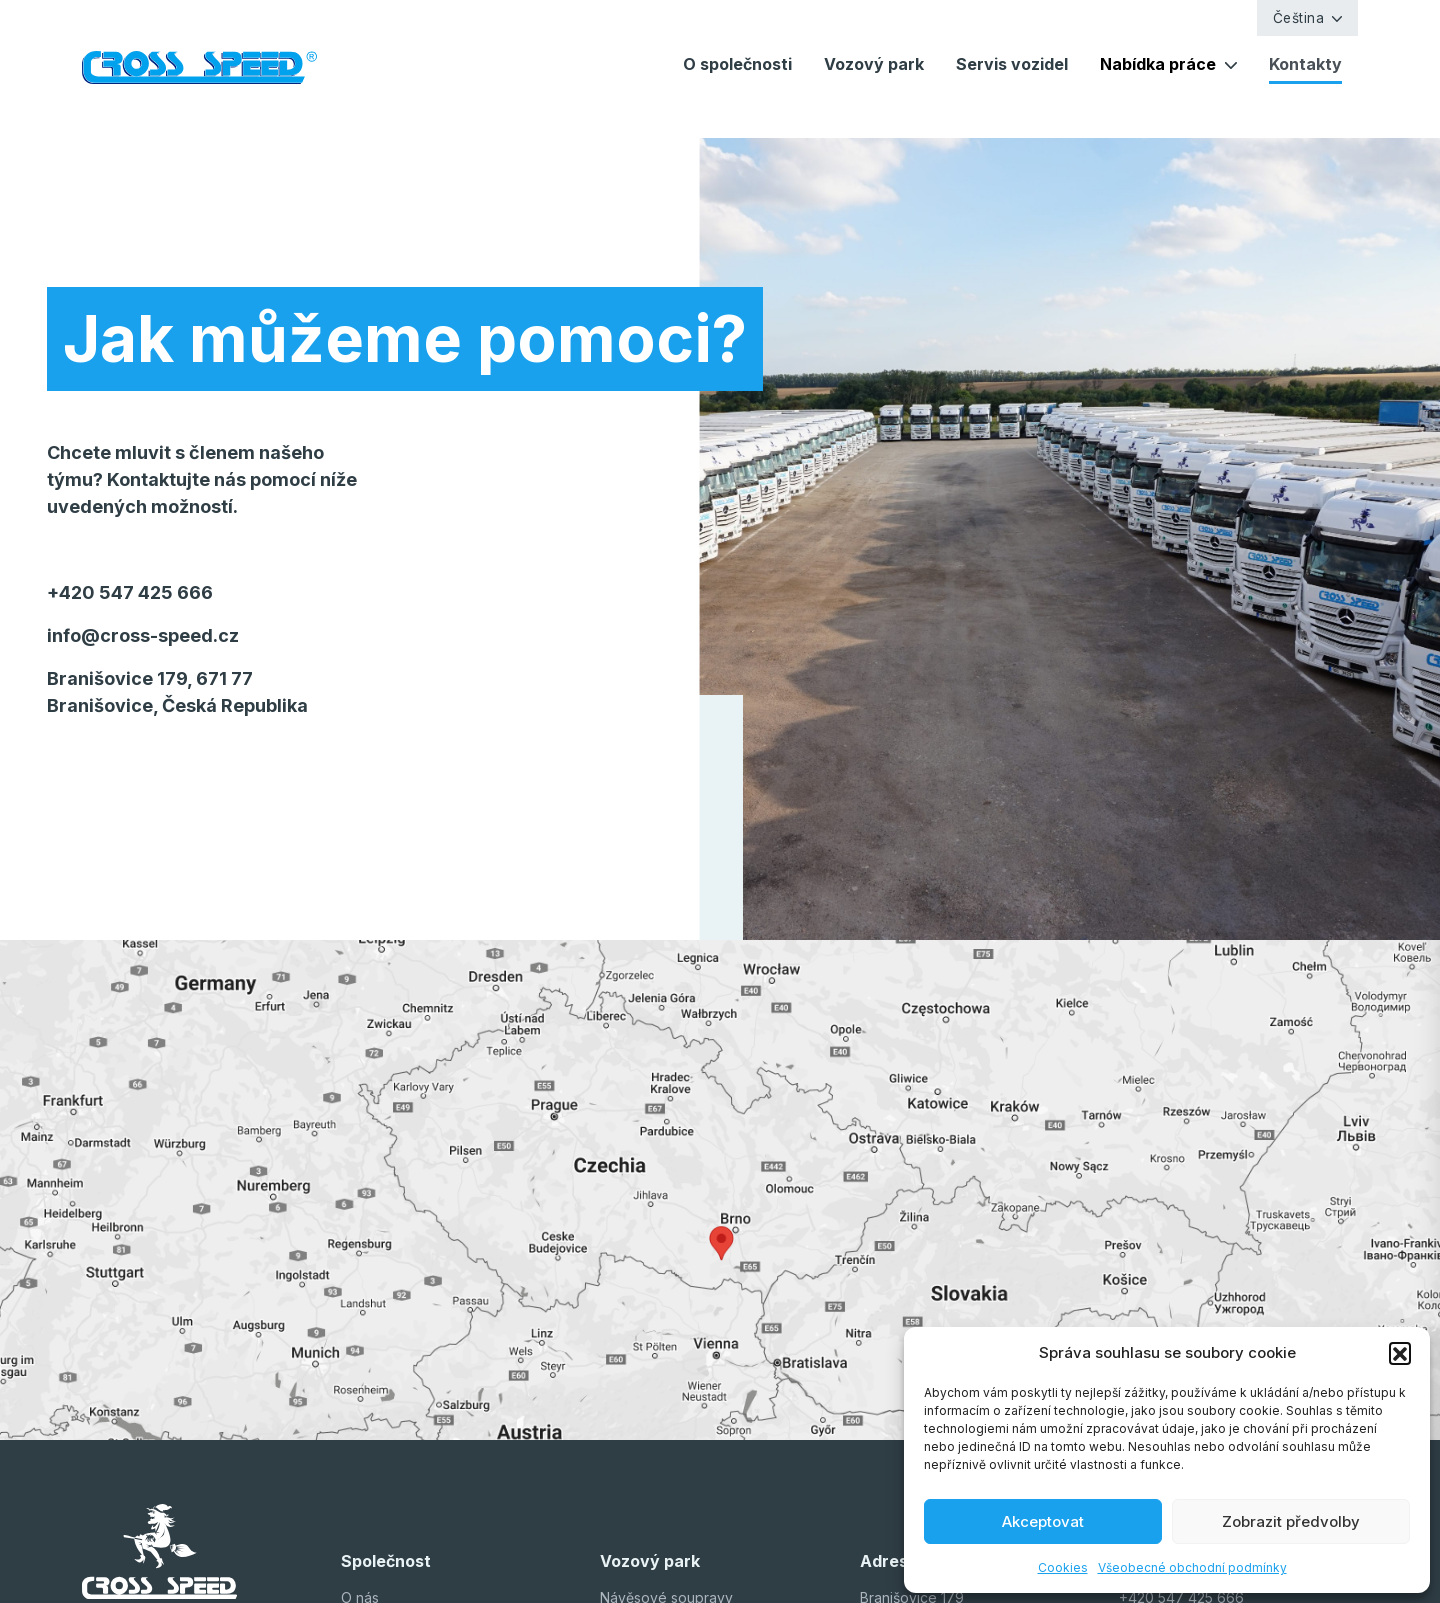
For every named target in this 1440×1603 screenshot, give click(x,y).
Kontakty (1305, 64)
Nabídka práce (1158, 64)
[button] (1400, 1353)
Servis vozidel (1012, 64)
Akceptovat (1043, 1521)
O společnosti (737, 64)
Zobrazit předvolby (1291, 1521)
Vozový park (874, 64)
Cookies (1063, 1567)
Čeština (1299, 18)
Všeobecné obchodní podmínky (1192, 1567)
